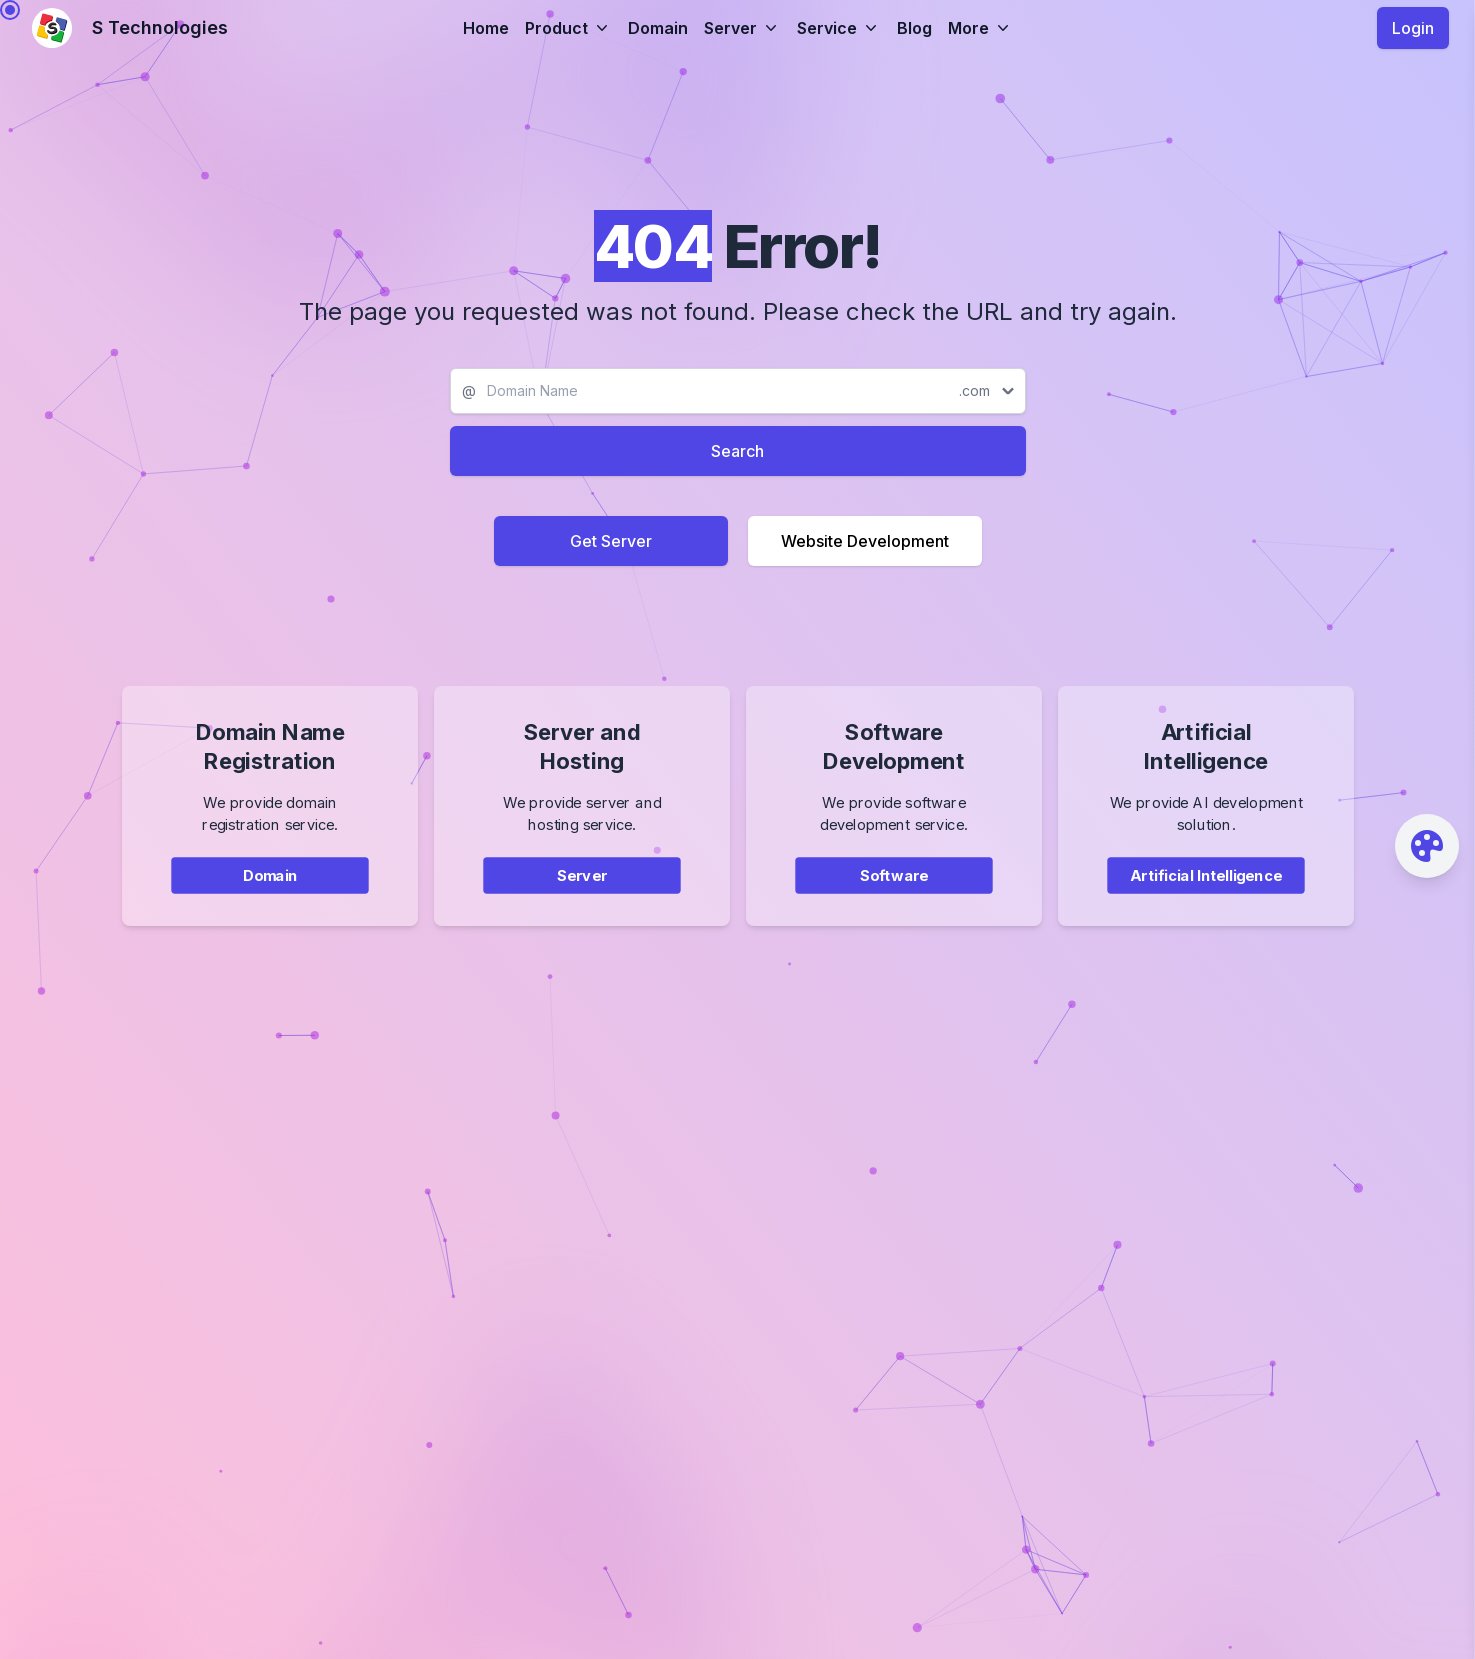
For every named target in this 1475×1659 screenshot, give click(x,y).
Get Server (611, 541)
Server (742, 28)
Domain (658, 28)
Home (486, 28)
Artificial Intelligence (1205, 893)
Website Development (865, 541)
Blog (914, 28)
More (980, 28)
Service (839, 28)
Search (737, 451)
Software (893, 893)
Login (1413, 28)
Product (568, 28)
